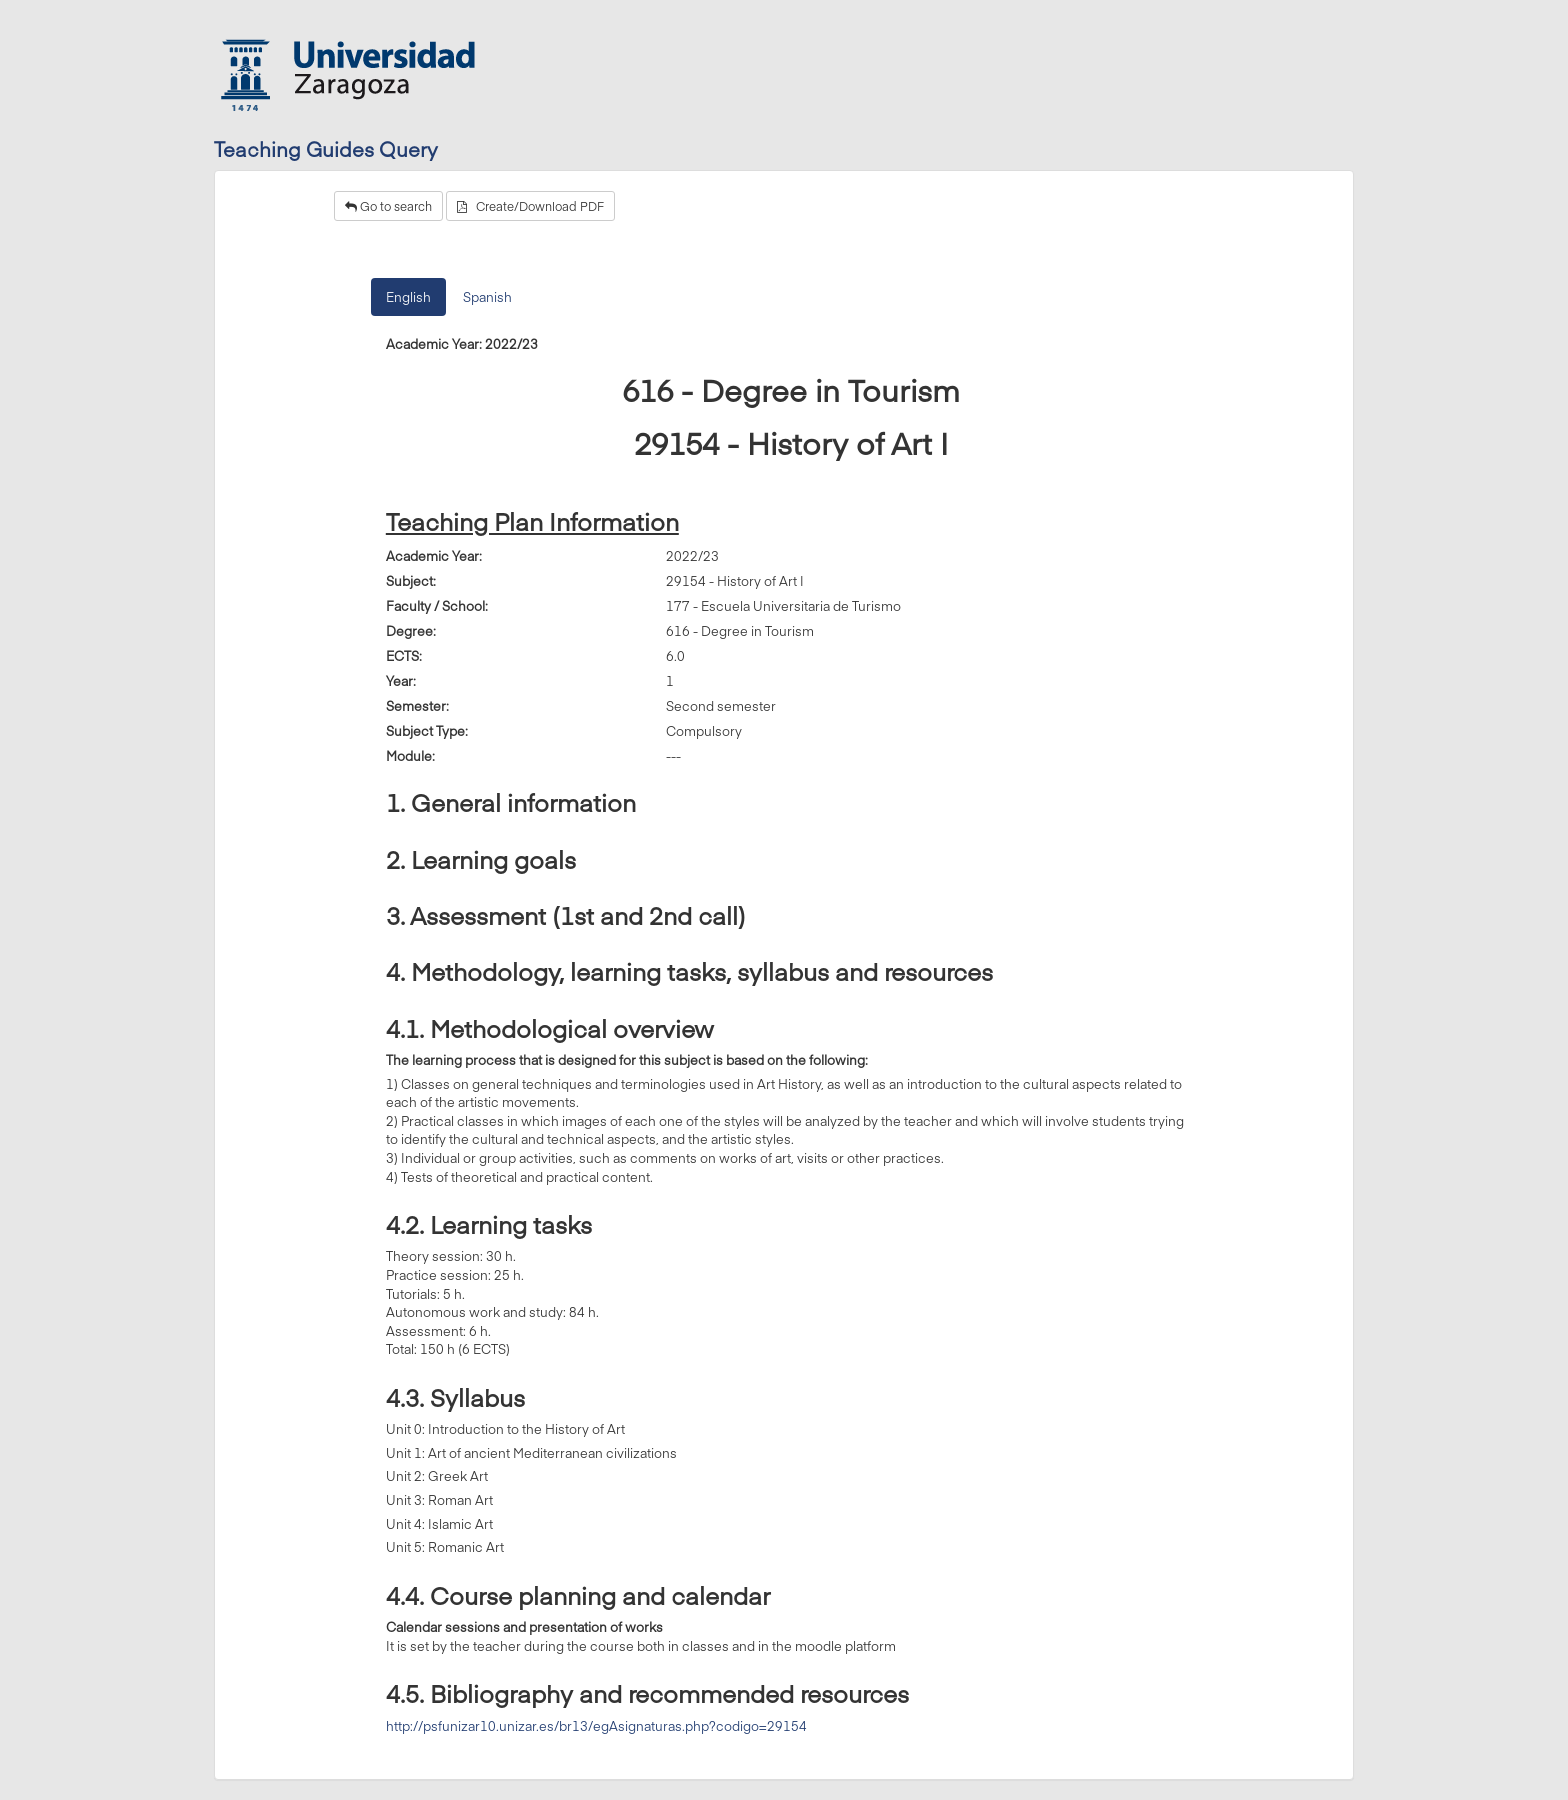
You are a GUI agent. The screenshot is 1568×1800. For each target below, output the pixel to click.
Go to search (388, 206)
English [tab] (408, 297)
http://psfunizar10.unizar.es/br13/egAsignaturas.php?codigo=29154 (596, 1726)
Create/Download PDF (530, 206)
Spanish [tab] (487, 297)
